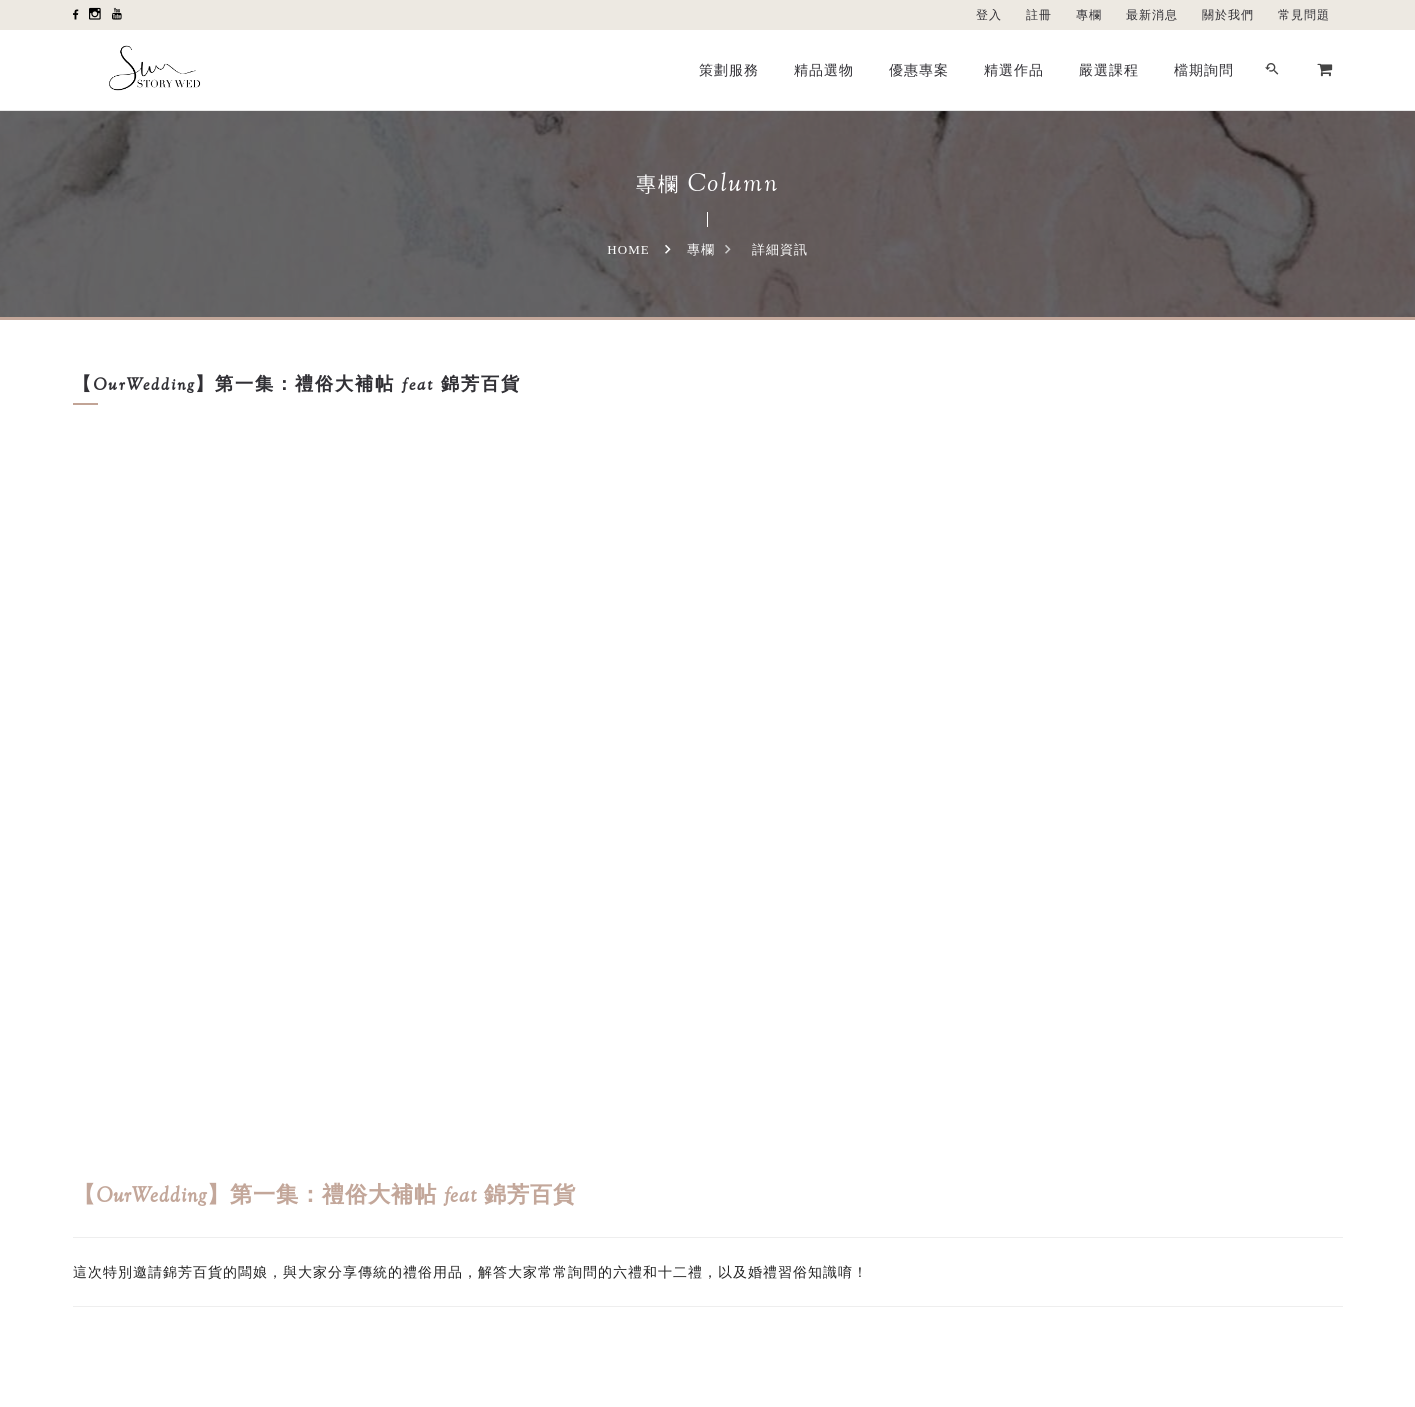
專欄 (1089, 15)
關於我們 (1228, 15)
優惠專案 (919, 70)
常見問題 (1304, 15)
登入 (989, 15)
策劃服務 (729, 70)
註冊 (1039, 15)
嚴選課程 (1109, 70)
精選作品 (1014, 70)
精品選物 (824, 70)
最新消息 (1152, 15)
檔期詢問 (1204, 70)
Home (628, 249)
